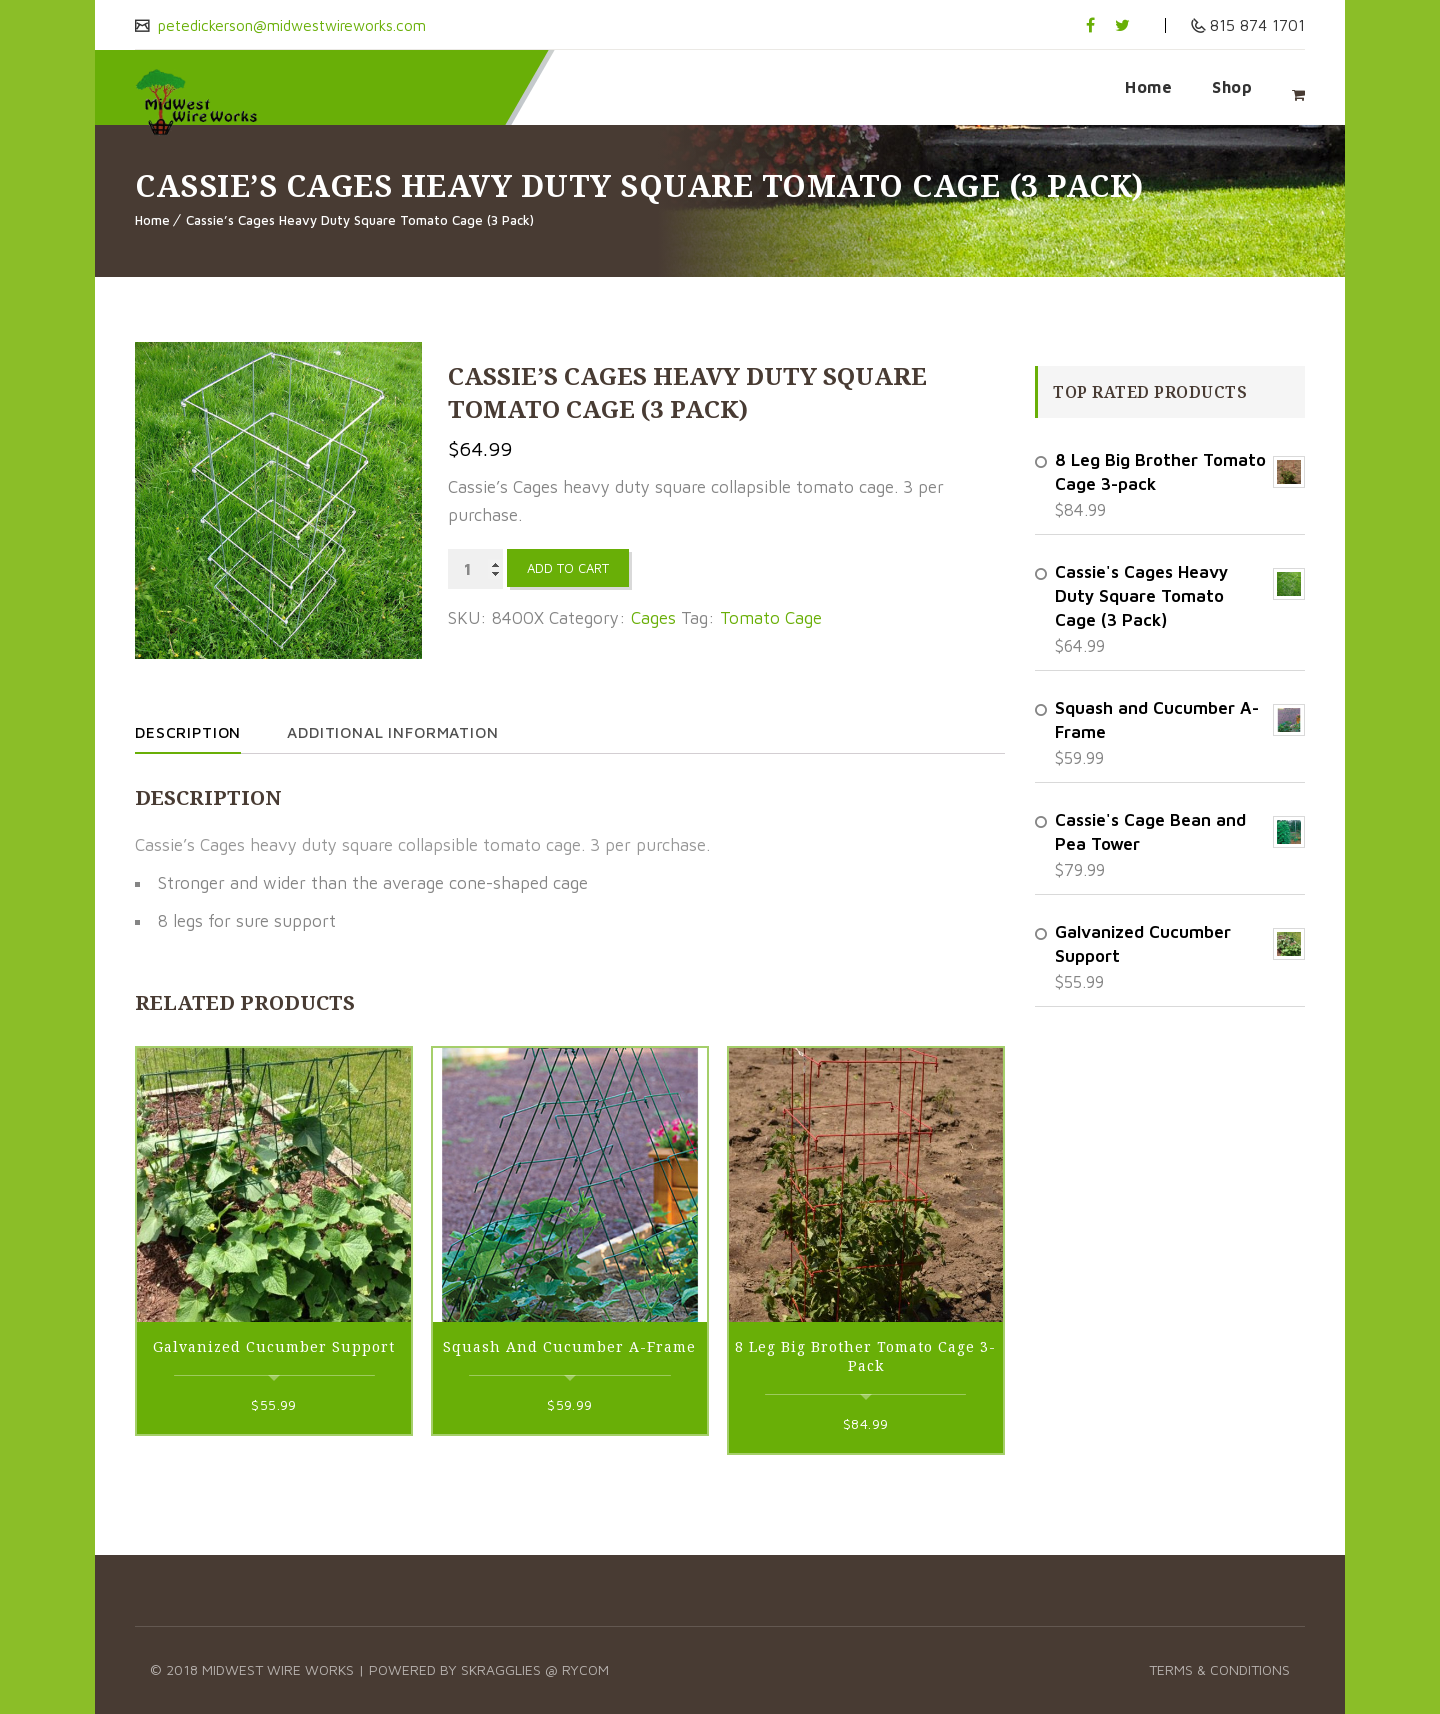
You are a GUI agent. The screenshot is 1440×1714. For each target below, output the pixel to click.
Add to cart (568, 568)
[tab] (208, 732)
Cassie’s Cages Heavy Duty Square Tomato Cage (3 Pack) (360, 220)
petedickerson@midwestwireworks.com (298, 25)
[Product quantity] (475, 569)
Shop (1232, 87)
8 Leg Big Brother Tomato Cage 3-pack (865, 1356)
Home (1148, 87)
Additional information (406, 732)
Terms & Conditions (1219, 1669)
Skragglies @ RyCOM (535, 1669)
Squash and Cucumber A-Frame (569, 1346)
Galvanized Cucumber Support (274, 1346)
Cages (653, 618)
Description (191, 732)
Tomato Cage (771, 618)
